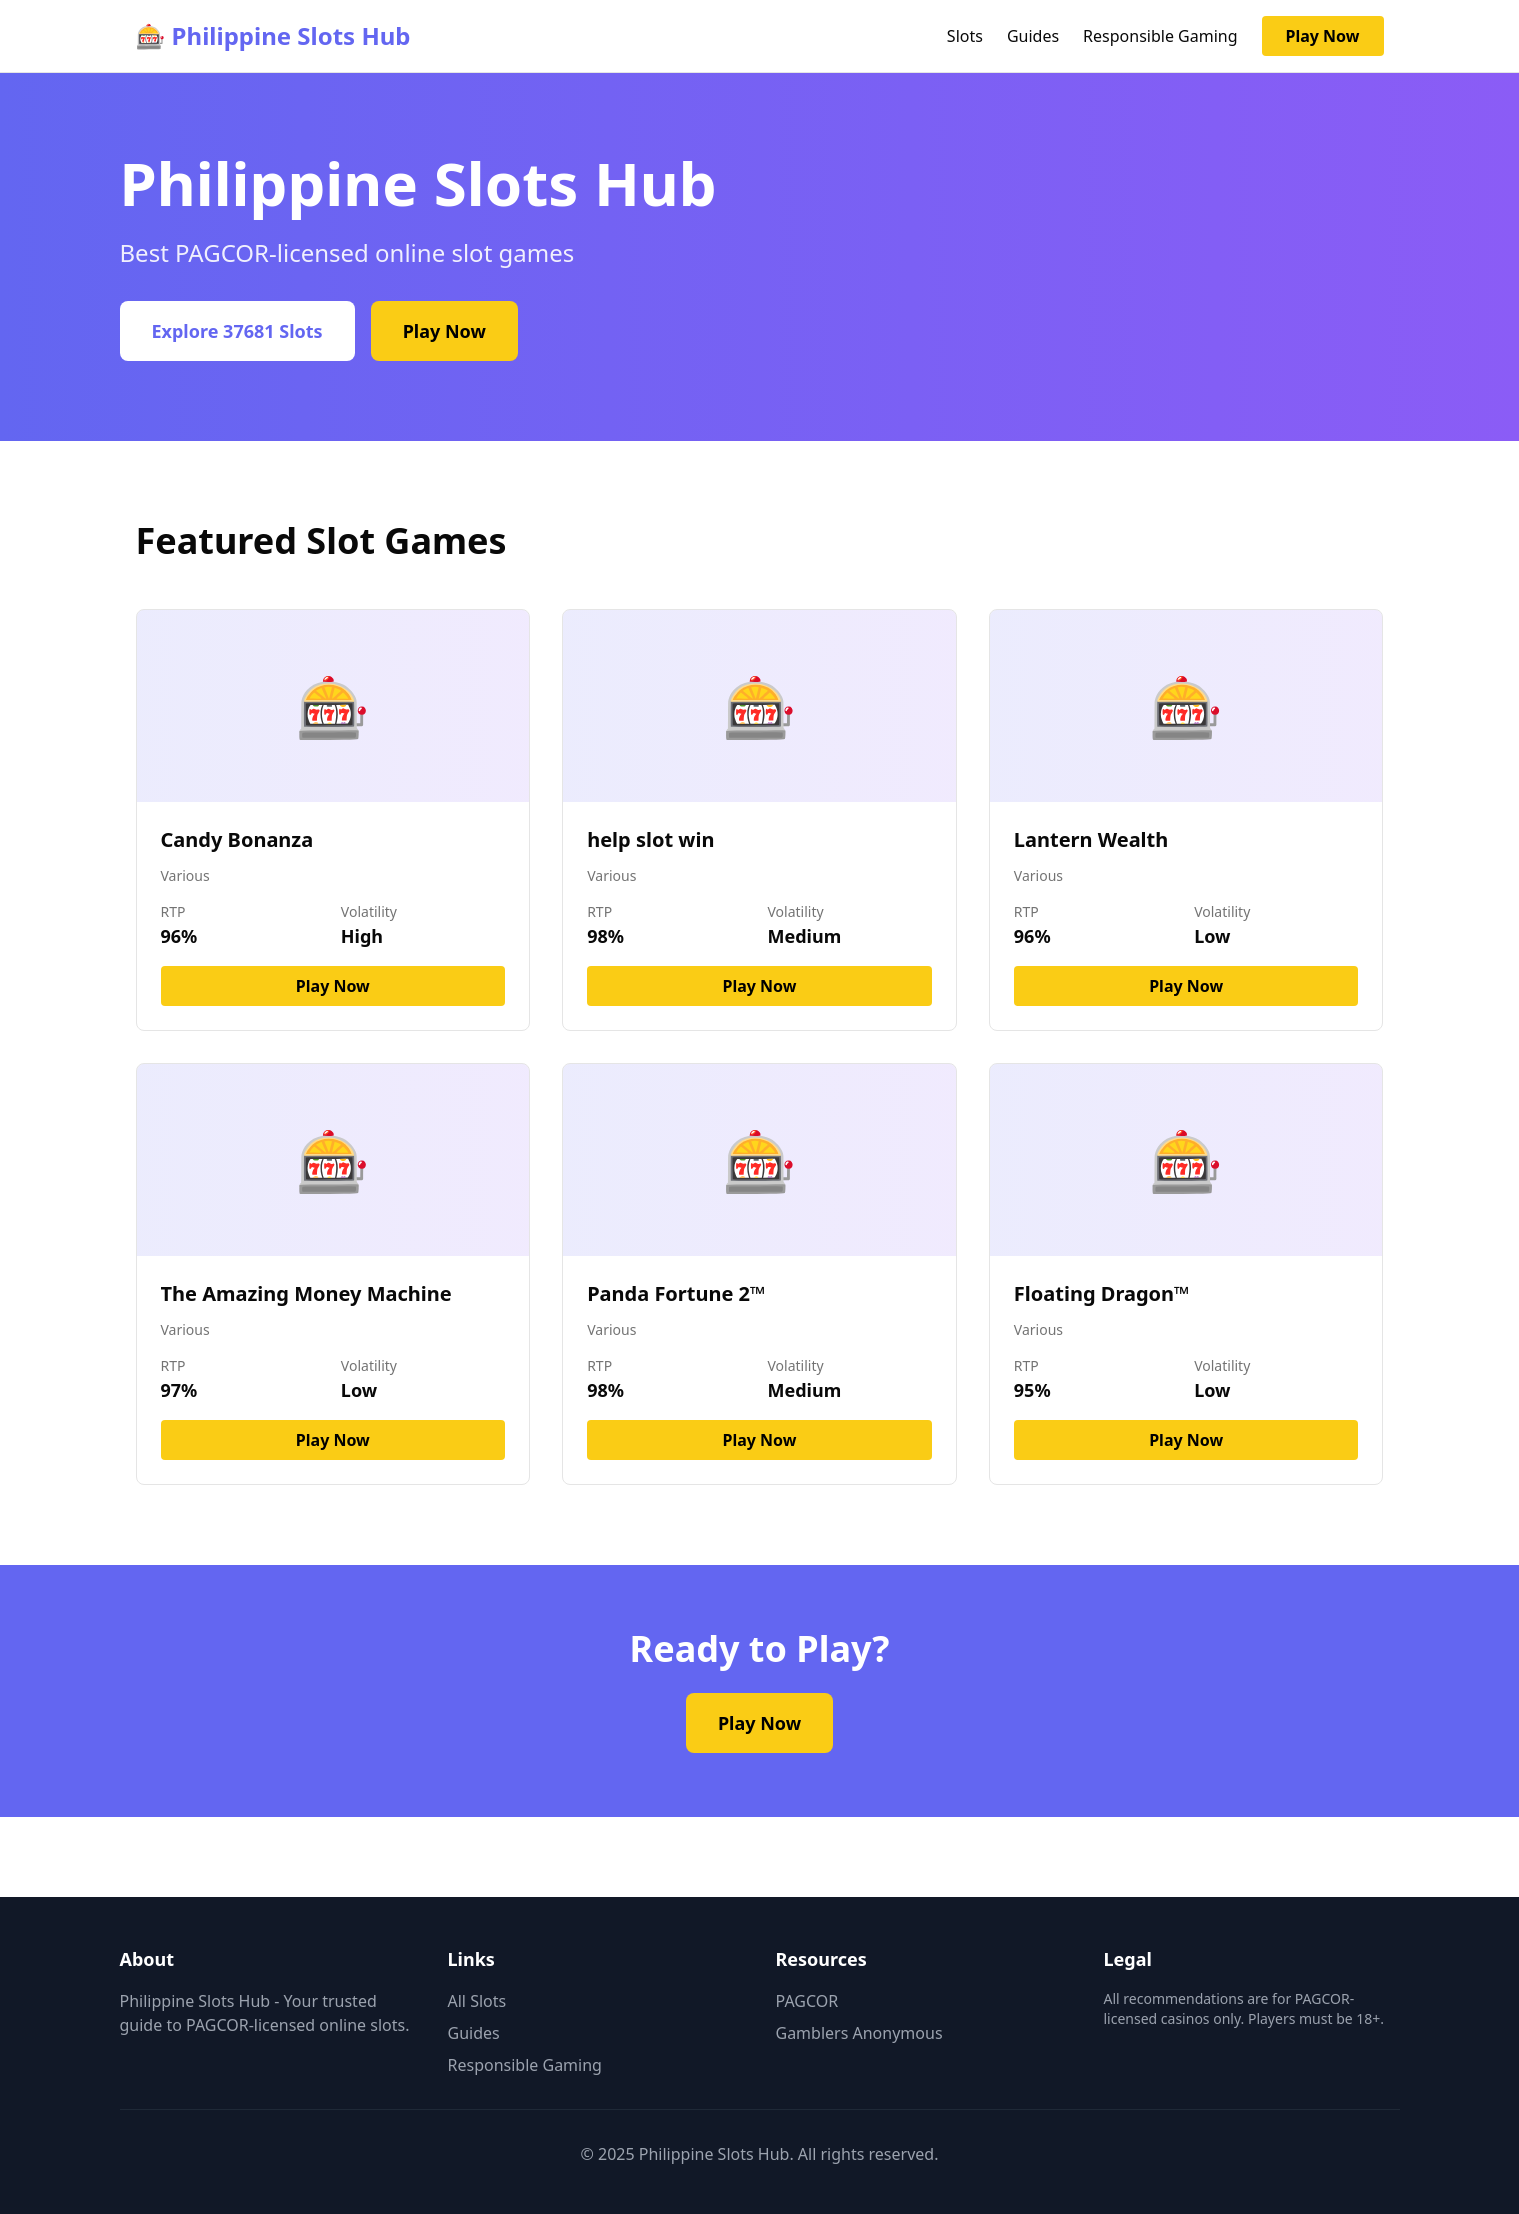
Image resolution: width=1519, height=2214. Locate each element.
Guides (1033, 36)
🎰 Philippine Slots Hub (273, 36)
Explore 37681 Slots (237, 331)
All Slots (477, 2001)
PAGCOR (807, 2001)
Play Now (1323, 36)
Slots (965, 36)
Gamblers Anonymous (859, 2033)
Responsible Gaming (1160, 36)
